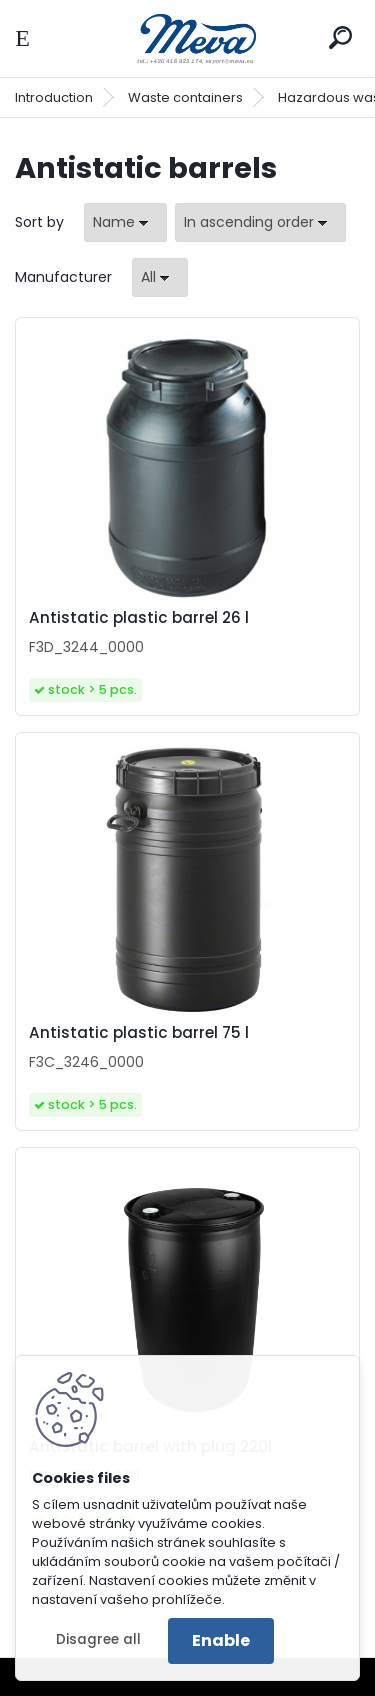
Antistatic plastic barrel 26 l (139, 618)
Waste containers (185, 97)
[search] (340, 37)
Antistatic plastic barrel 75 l (139, 1033)
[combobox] (125, 222)
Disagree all (98, 1639)
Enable (221, 1640)
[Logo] (188, 38)
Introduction (54, 97)
